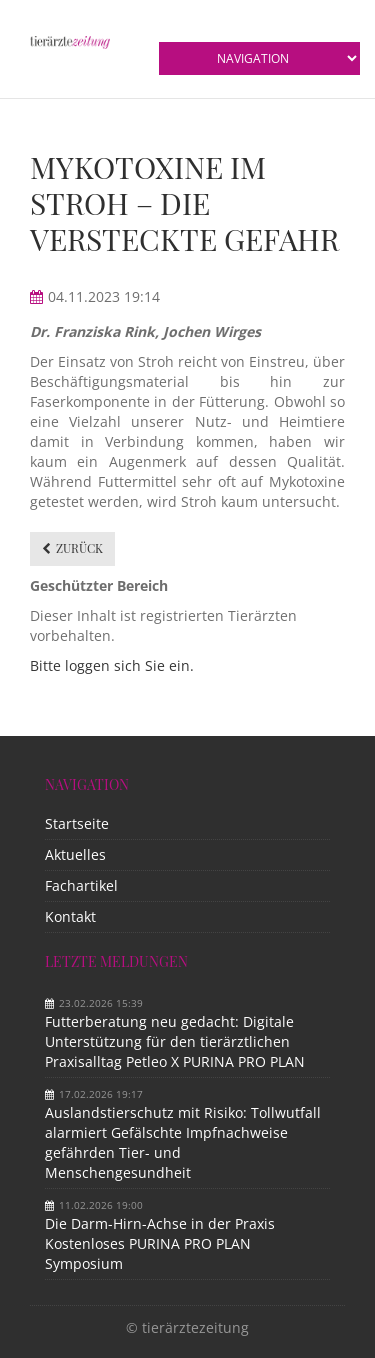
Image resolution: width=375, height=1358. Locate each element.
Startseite (77, 823)
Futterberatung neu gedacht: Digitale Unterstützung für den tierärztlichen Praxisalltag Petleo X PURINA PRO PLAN (175, 1041)
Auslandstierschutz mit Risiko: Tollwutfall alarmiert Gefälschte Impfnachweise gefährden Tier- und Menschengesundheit (183, 1142)
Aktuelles (75, 854)
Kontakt (70, 916)
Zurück (79, 548)
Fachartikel (81, 885)
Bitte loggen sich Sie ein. (112, 665)
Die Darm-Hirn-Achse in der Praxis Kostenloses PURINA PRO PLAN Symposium (160, 1243)
